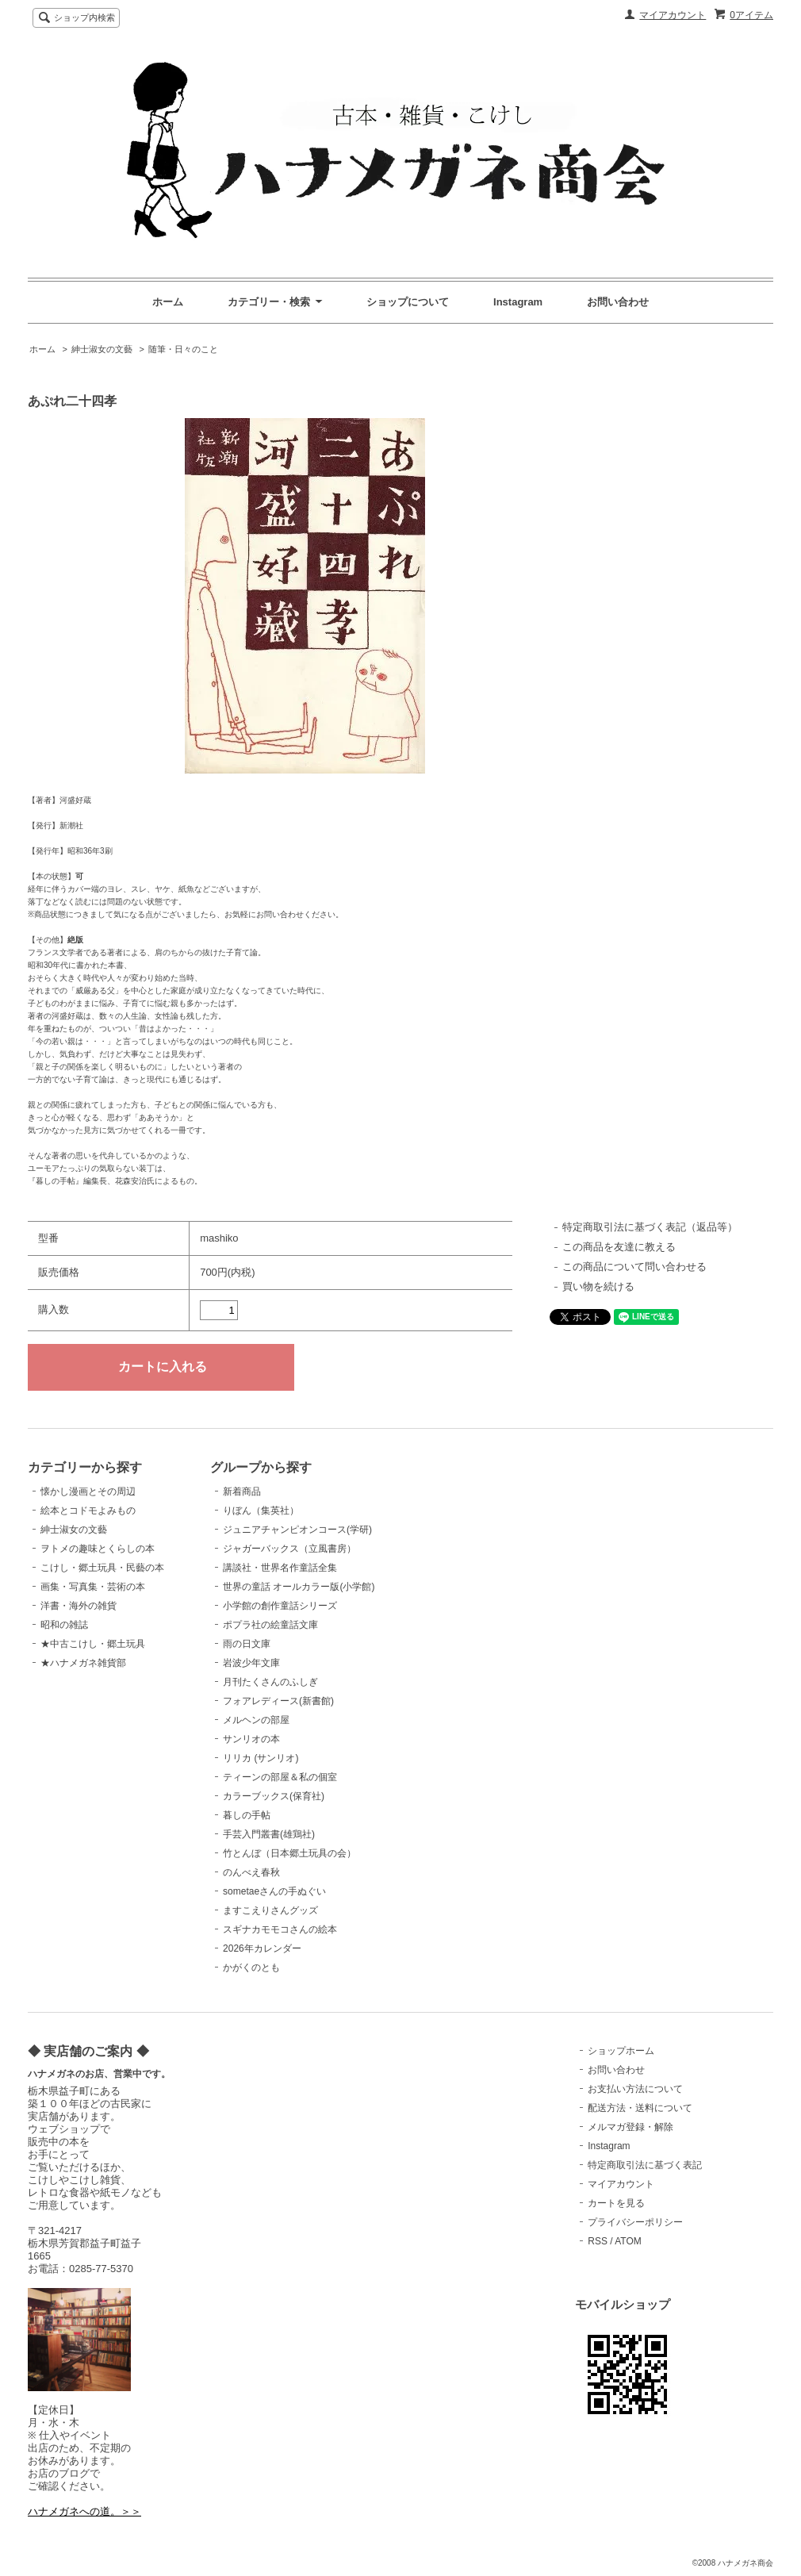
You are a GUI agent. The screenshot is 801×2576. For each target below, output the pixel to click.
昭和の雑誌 (64, 1624)
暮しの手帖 (246, 1815)
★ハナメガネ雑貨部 (83, 1662)
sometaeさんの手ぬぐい (274, 1891)
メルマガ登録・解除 (630, 2127)
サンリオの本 (251, 1739)
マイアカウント (672, 15)
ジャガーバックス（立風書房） (289, 1548)
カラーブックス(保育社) (273, 1796)
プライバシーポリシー (635, 2222)
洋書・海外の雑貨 (78, 1605)
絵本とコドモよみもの (88, 1510)
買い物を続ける (598, 1286)
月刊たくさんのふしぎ (270, 1681)
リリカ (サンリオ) (260, 1758)
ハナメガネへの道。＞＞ (84, 2511)
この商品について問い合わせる (634, 1267)
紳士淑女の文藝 (101, 349)
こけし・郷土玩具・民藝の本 (102, 1567)
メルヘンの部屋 (256, 1720)
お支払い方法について (635, 2088)
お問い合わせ (618, 302)
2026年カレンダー (262, 1948)
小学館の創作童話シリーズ (280, 1605)
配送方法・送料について (640, 2107)
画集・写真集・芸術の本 (92, 1586)
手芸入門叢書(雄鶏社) (269, 1834)
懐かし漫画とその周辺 (88, 1491)
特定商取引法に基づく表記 (645, 2165)
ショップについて (407, 302)
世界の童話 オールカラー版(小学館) (298, 1586)
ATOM (628, 2241)
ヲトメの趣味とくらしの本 (97, 1548)
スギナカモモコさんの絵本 (280, 1929)
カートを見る (616, 2203)
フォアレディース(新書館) (278, 1700)
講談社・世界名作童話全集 (280, 1567)
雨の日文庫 (246, 1643)
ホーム (167, 302)
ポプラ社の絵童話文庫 (270, 1624)
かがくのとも (251, 1967)
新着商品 (242, 1491)
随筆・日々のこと (183, 349)
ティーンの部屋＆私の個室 (280, 1777)
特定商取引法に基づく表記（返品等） (650, 1227)
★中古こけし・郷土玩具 (92, 1643)
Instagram (517, 302)
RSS (597, 2241)
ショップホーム (621, 2050)
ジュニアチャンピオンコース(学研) (297, 1529)
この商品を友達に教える (619, 1247)
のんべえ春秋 (251, 1872)
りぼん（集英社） (261, 1510)
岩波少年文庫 (251, 1662)
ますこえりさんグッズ (270, 1910)
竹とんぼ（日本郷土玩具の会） (289, 1853)
